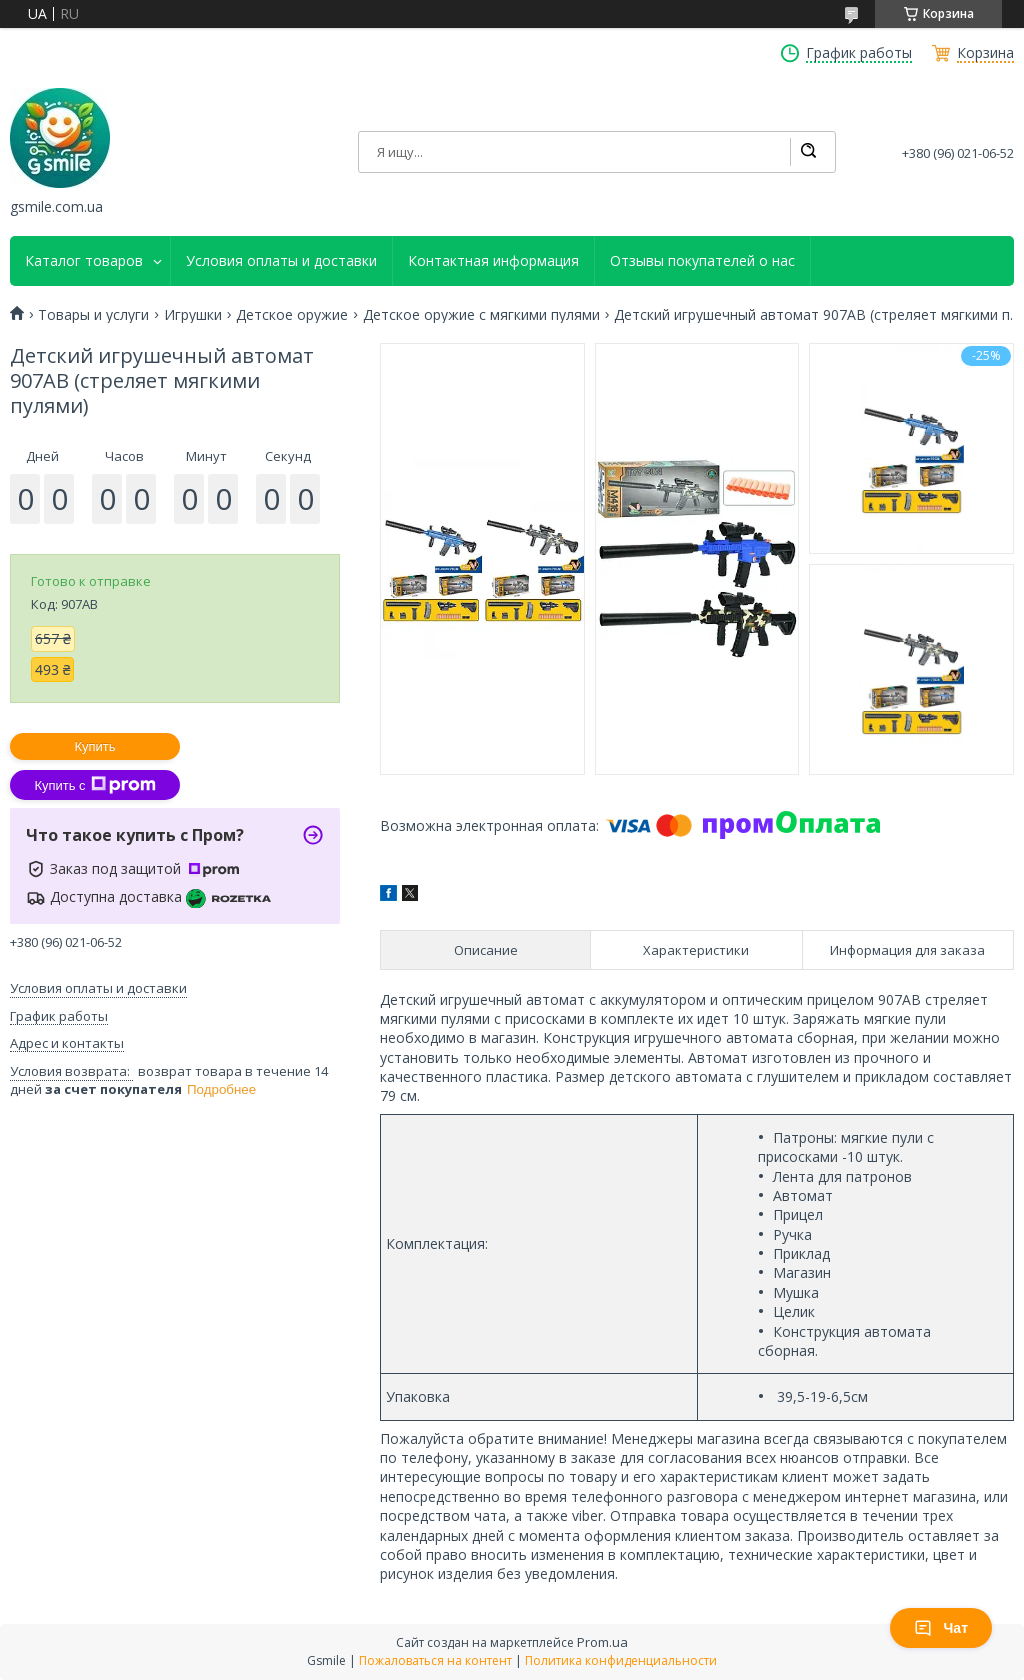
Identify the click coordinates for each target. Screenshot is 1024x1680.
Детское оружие (292, 315)
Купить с (94, 785)
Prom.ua (602, 1642)
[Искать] (808, 152)
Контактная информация (493, 261)
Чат (941, 1628)
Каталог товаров (84, 261)
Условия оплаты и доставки (281, 261)
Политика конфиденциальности (621, 1660)
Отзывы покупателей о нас (702, 261)
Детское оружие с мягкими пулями (481, 315)
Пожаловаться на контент (435, 1660)
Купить (94, 746)
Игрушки (193, 315)
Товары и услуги (93, 315)
